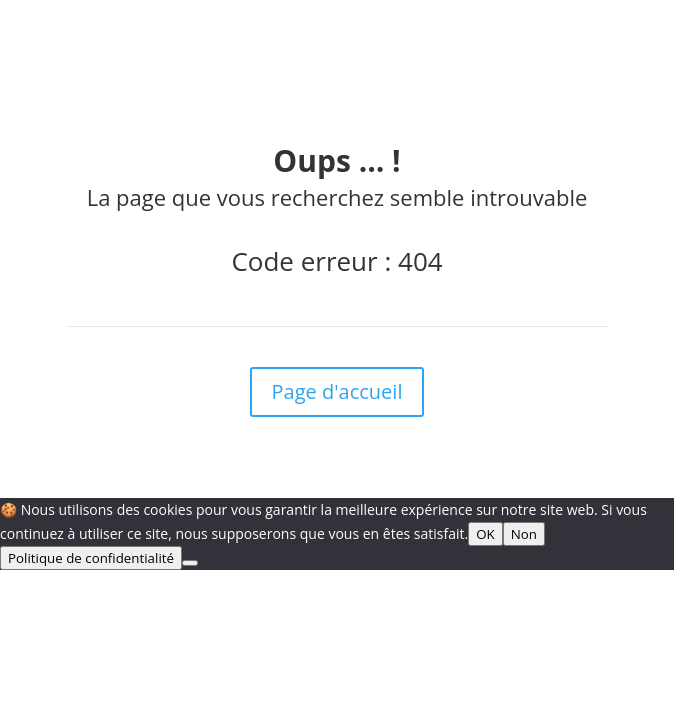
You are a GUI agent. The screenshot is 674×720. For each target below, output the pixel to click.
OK (485, 534)
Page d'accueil (337, 391)
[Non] (190, 563)
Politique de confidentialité (91, 558)
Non (524, 534)
